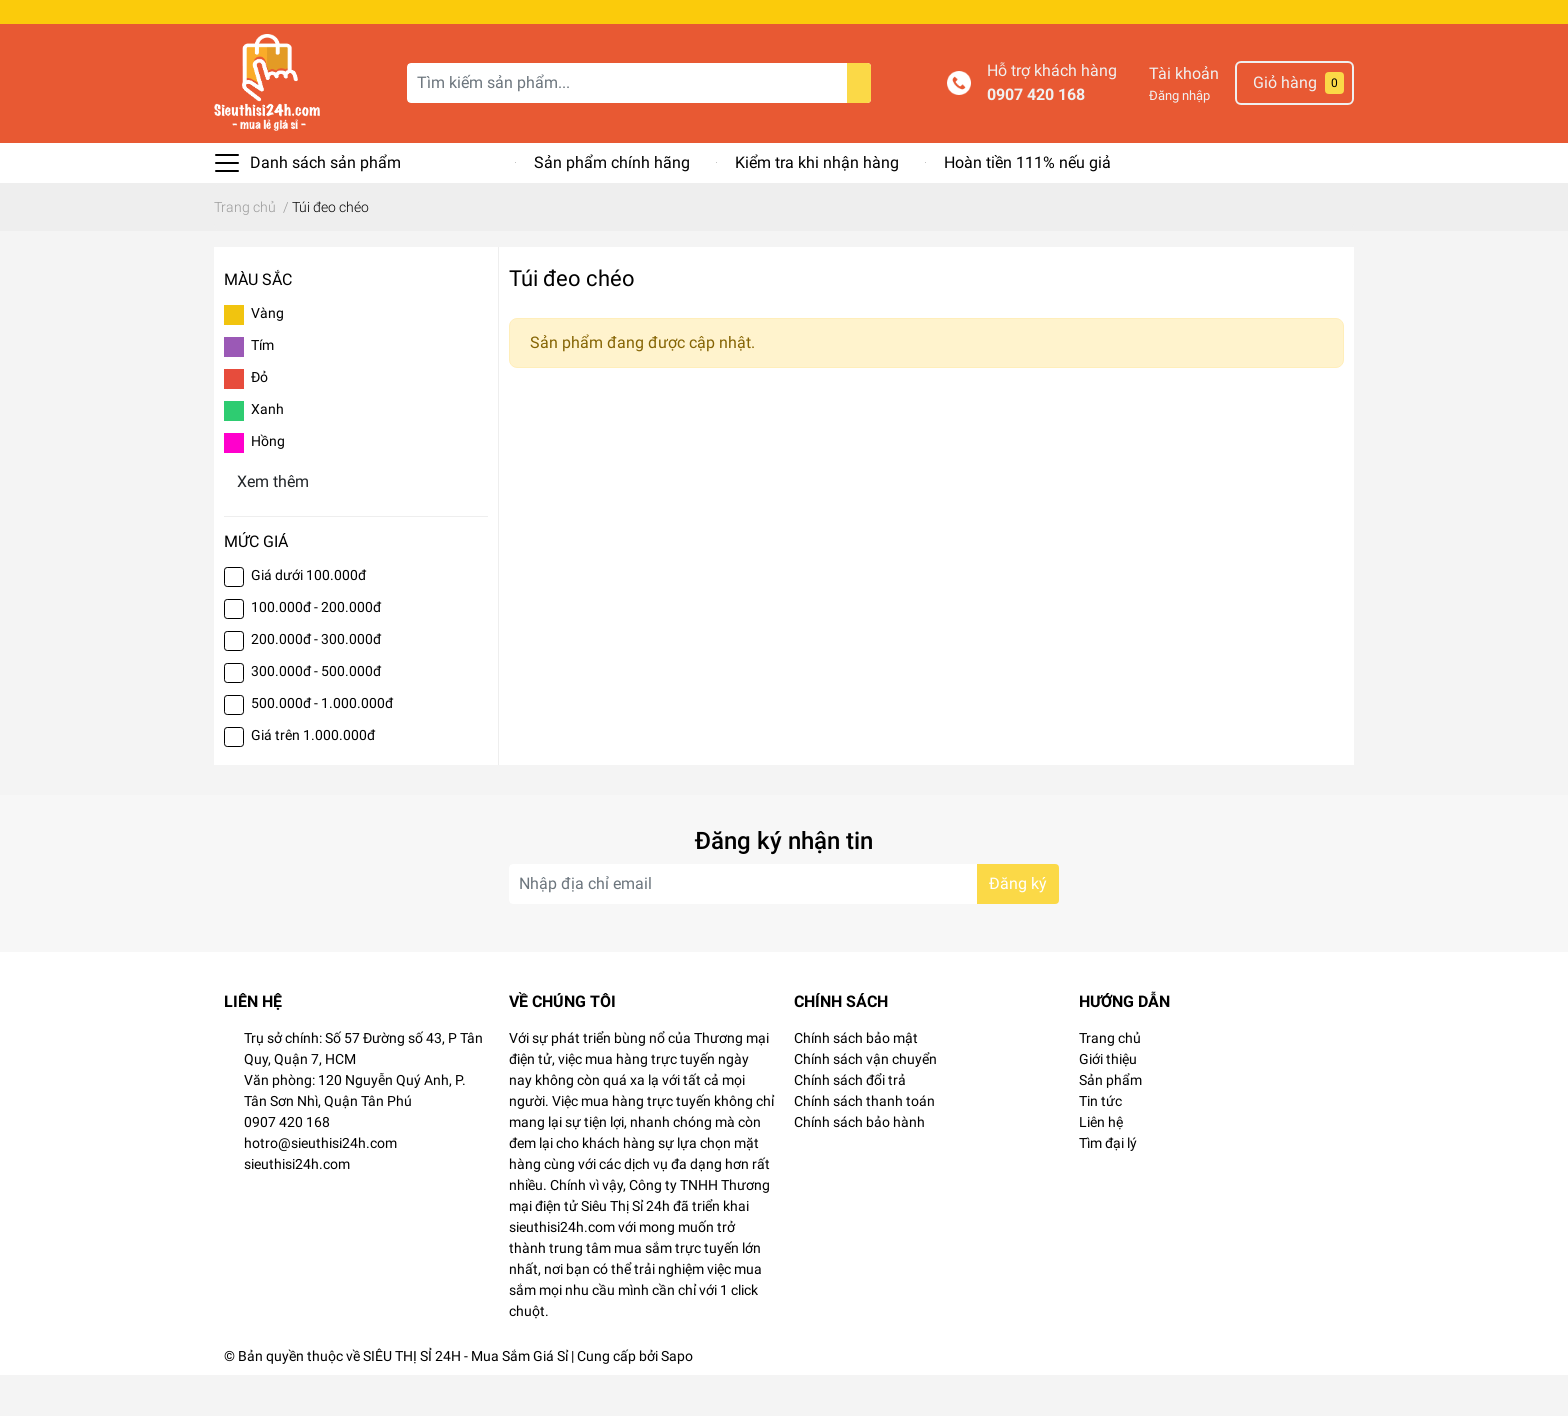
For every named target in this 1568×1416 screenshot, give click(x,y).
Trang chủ (1110, 1079)
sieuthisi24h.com (297, 1205)
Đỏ (259, 418)
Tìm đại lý (1108, 1184)
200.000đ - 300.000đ (316, 680)
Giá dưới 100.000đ (308, 616)
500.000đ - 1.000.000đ (322, 744)
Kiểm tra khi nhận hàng (817, 203)
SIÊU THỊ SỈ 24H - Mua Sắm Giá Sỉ (465, 1397)
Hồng (268, 482)
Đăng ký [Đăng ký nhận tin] (1018, 924)
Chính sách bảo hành (859, 1163)
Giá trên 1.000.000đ (313, 776)
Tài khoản (1184, 114)
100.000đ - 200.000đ (316, 648)
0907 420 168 (1036, 135)
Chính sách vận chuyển (865, 1100)
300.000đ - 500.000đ (316, 712)
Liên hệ (1101, 1163)
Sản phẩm (1110, 1121)
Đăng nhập (1179, 136)
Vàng (267, 354)
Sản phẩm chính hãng (612, 203)
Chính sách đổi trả (850, 1121)
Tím (262, 386)
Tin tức (1100, 1142)
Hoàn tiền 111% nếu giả (1027, 203)
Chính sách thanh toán (864, 1142)
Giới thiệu (1108, 1100)
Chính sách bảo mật (856, 1079)
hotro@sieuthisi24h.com (320, 1184)
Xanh (267, 450)
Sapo (677, 1397)
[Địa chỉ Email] (784, 925)
